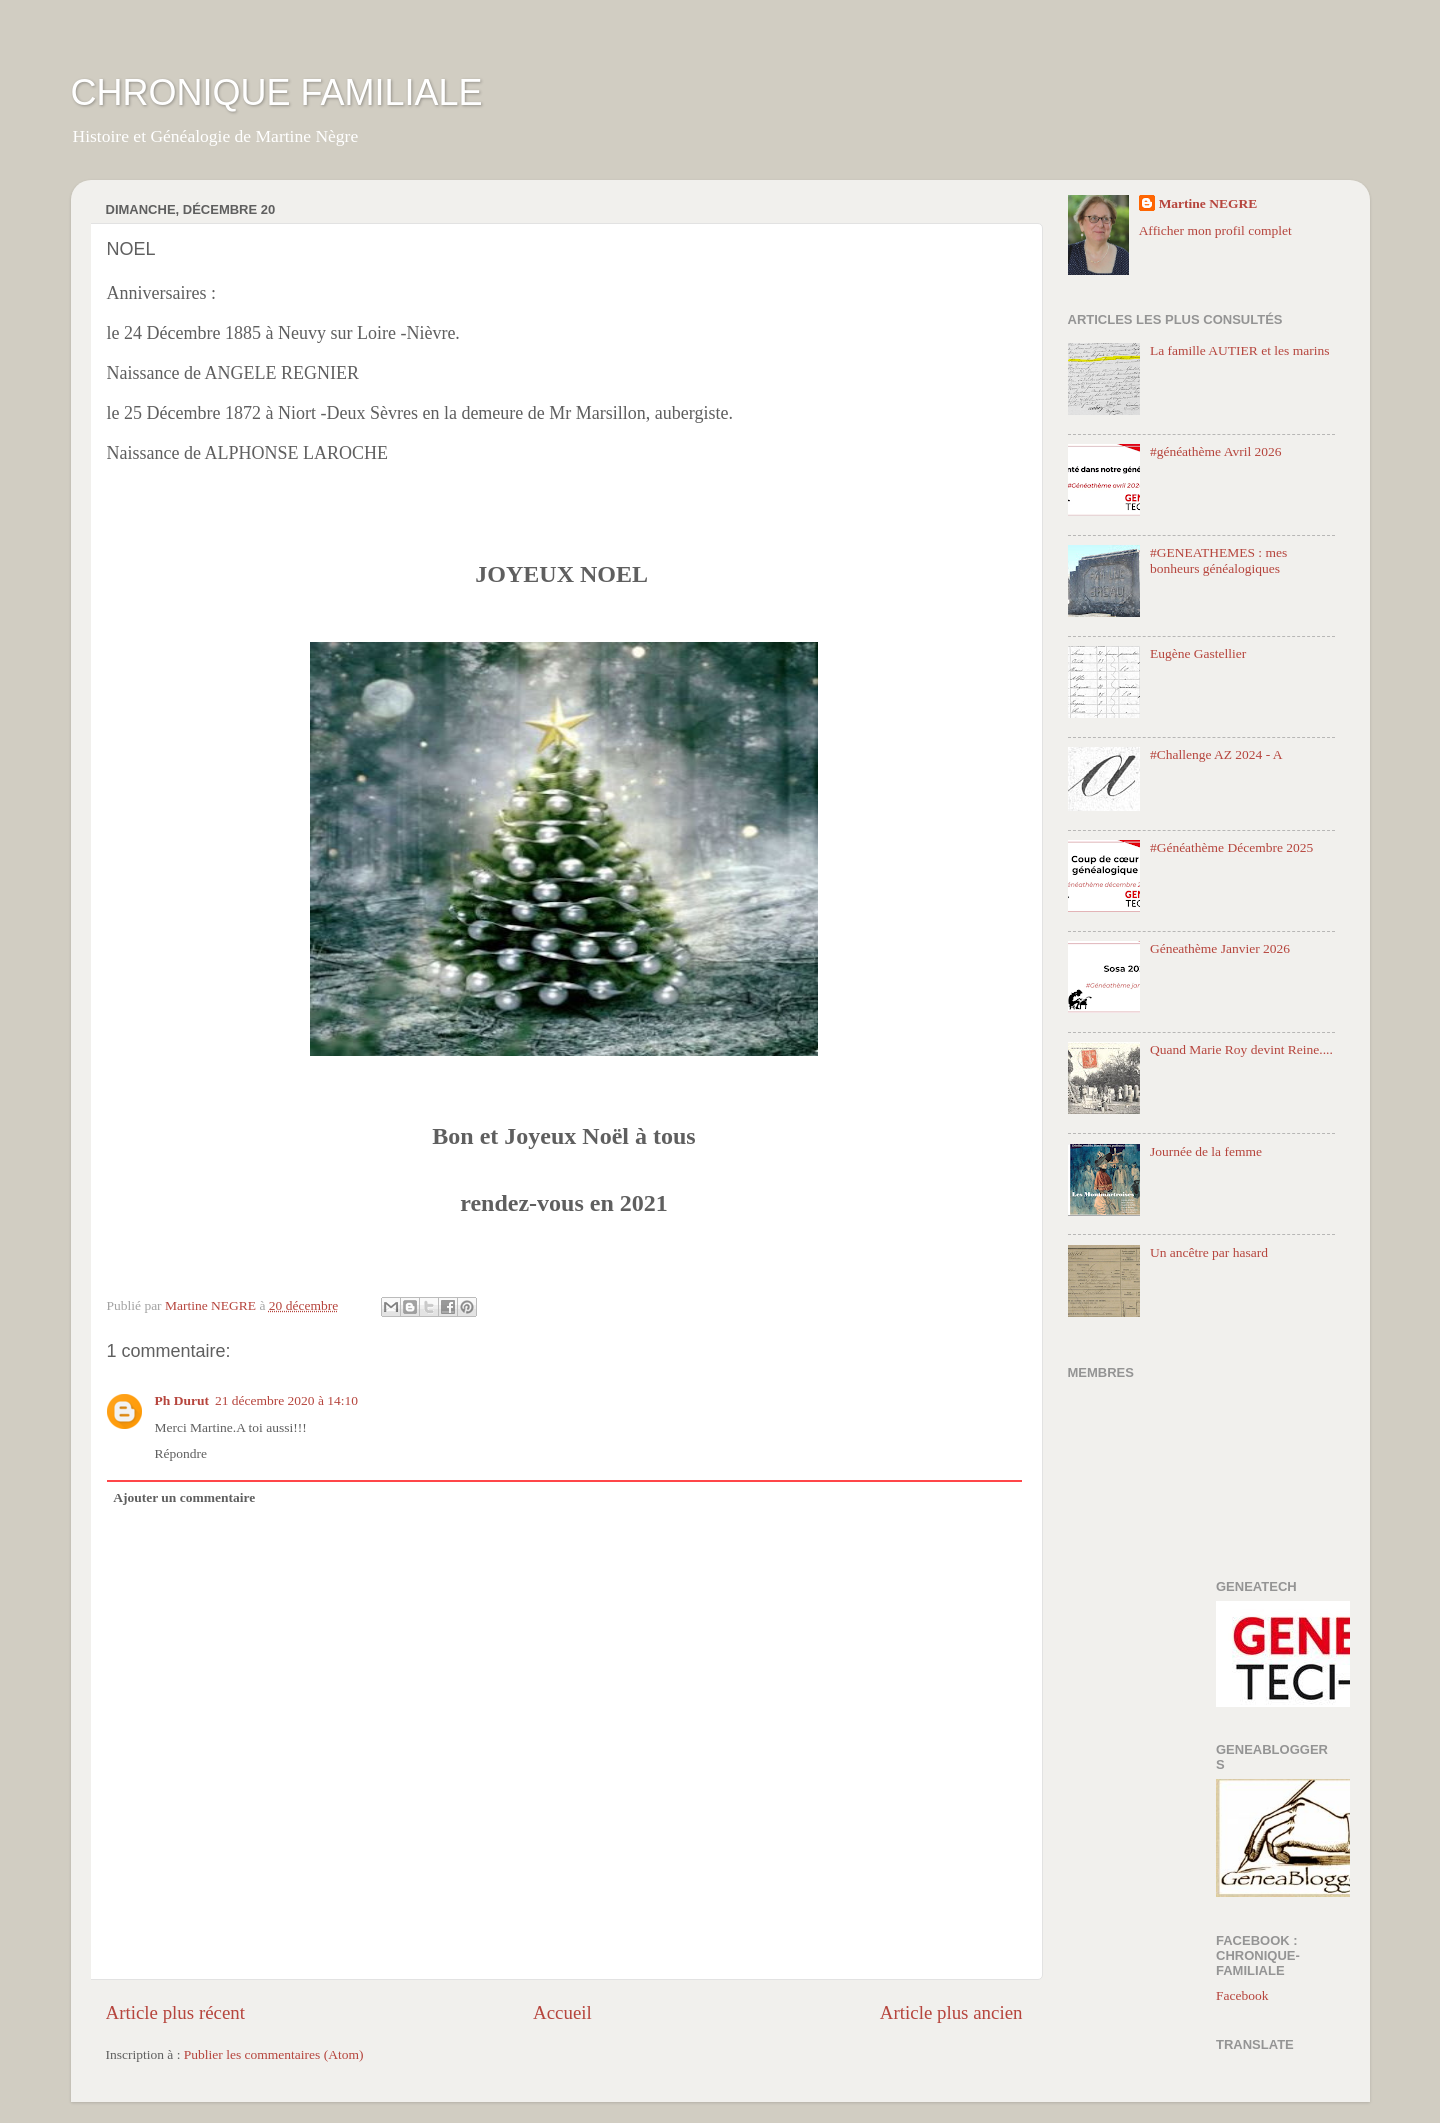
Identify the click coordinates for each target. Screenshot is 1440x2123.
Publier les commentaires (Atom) (274, 2054)
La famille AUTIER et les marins (1240, 350)
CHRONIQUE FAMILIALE (277, 92)
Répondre (181, 1453)
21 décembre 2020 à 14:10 (286, 1400)
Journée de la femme (1206, 1151)
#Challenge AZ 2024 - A (1216, 754)
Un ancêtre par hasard (1209, 1252)
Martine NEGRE (1208, 203)
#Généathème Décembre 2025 (1231, 847)
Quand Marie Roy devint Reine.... (1241, 1049)
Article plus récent (176, 2012)
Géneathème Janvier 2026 (1220, 948)
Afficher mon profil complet (1215, 230)
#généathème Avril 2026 (1216, 451)
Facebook (1242, 1995)
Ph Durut (182, 1400)
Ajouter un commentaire (184, 1497)
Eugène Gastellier (1198, 653)
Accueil (562, 2012)
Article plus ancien (951, 2012)
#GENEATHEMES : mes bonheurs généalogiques (1218, 560)
